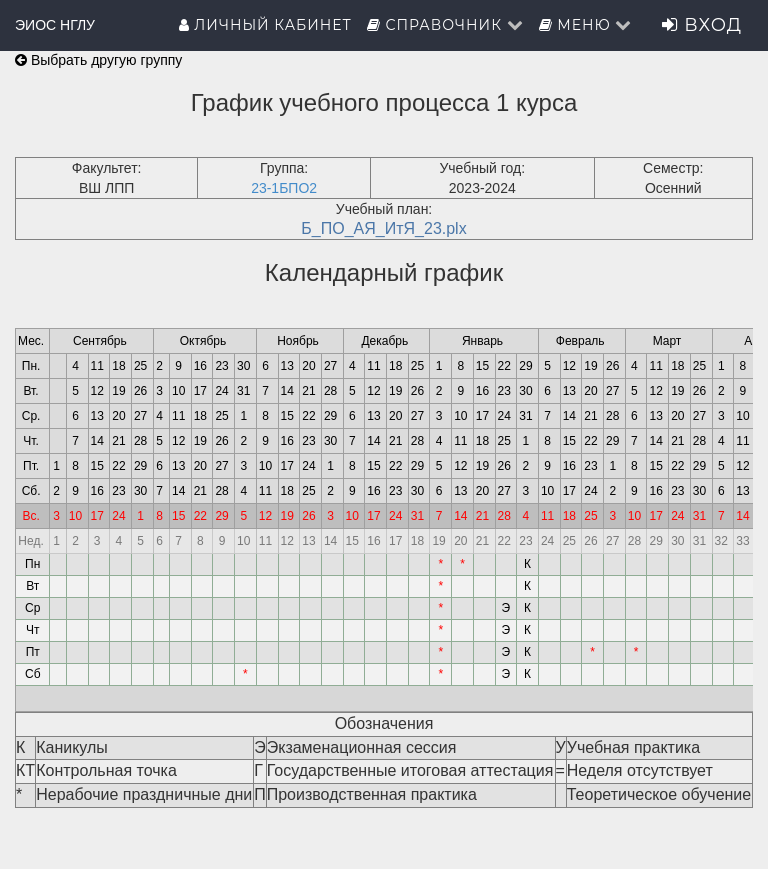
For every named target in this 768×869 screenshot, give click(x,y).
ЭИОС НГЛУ (55, 25)
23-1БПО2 (284, 188)
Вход (702, 25)
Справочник (445, 25)
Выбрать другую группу (98, 60)
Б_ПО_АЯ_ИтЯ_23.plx (383, 228)
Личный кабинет (265, 25)
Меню (586, 25)
